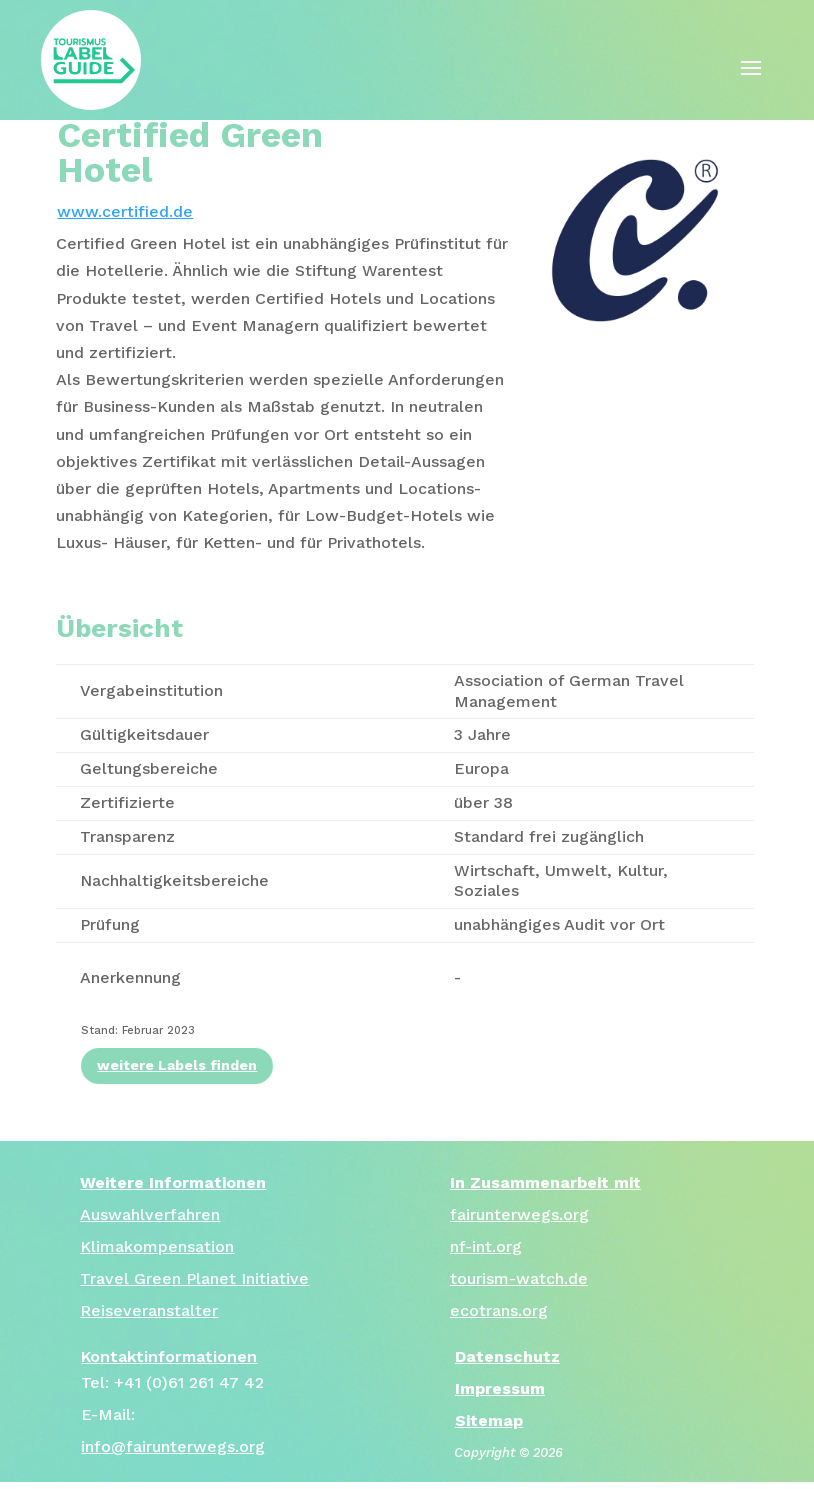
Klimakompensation (157, 1246)
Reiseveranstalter (149, 1310)
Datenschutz (507, 1356)
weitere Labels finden (177, 1065)
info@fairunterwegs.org (173, 1446)
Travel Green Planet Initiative (194, 1278)
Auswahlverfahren (150, 1214)
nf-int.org (486, 1246)
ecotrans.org (499, 1310)
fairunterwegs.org (519, 1214)
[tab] (284, 393)
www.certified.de (125, 211)
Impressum (500, 1388)
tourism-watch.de (519, 1278)
